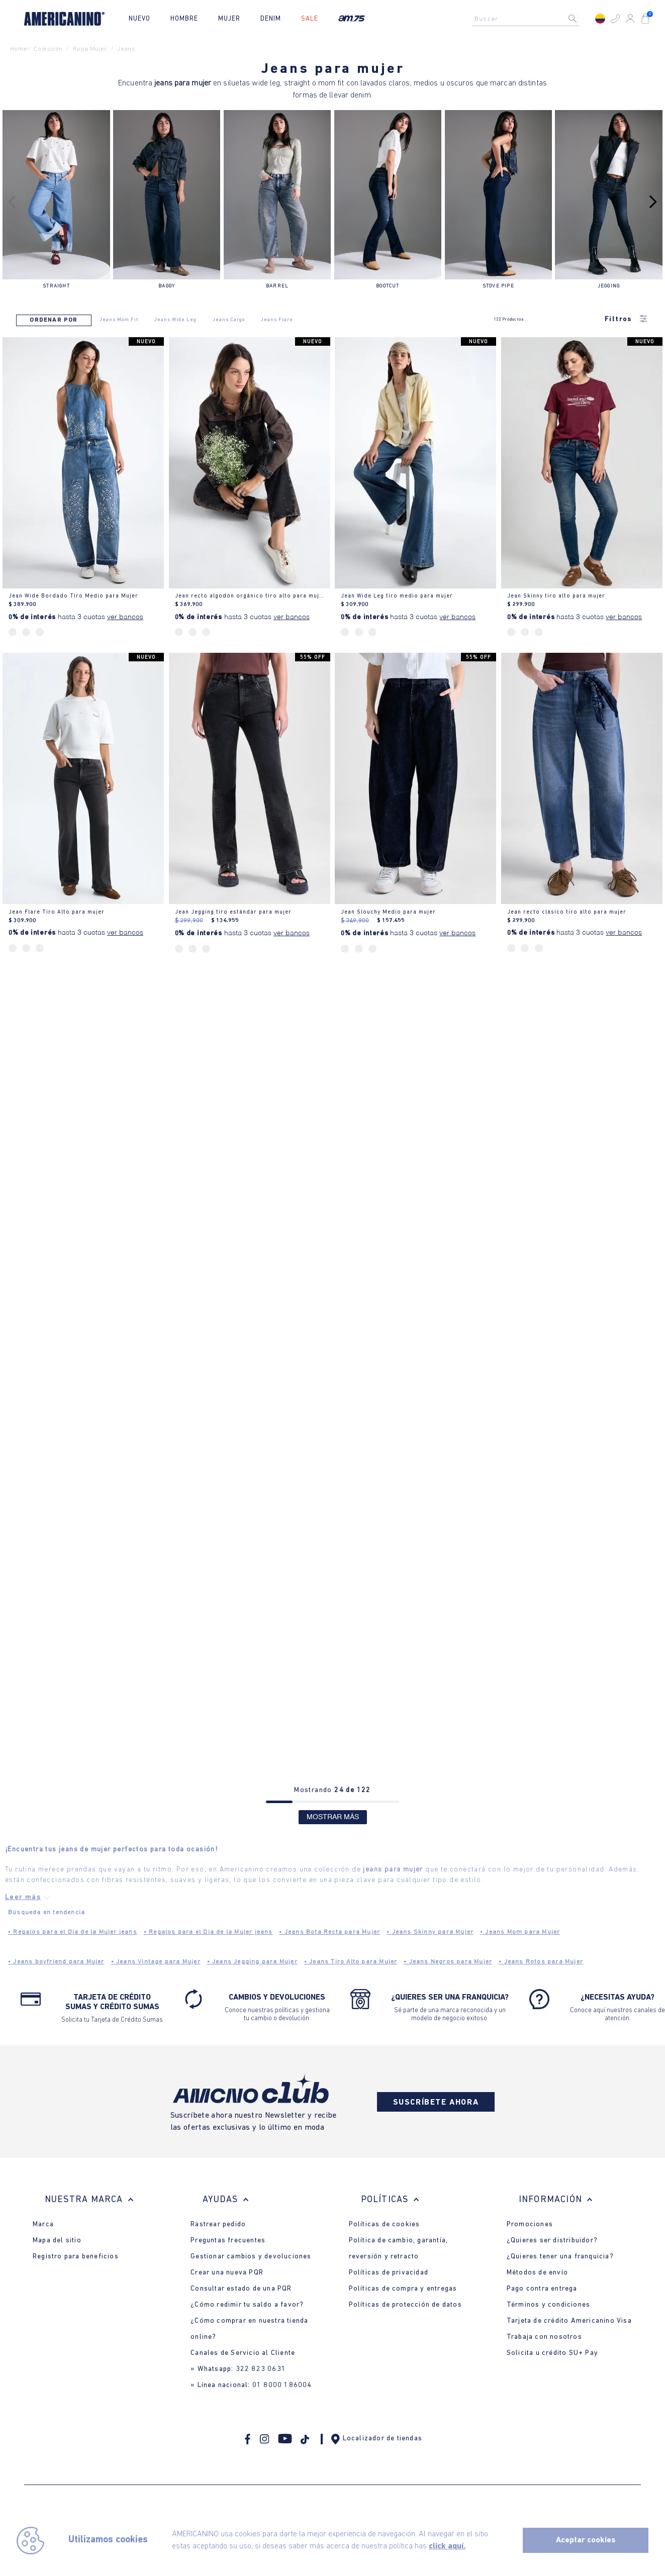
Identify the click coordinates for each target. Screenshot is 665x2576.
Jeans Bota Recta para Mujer (329, 1932)
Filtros (626, 320)
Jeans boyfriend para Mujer (56, 1962)
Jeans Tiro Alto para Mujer (351, 1962)
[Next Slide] (652, 202)
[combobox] (528, 19)
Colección (48, 49)
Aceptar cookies (586, 2540)
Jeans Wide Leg (175, 320)
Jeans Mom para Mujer (520, 1932)
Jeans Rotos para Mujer (541, 1962)
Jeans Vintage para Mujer (156, 1962)
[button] (615, 18)
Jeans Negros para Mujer (448, 1962)
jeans (126, 49)
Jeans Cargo (229, 320)
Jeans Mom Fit (119, 320)
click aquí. (447, 2546)
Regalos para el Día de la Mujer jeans (72, 1932)
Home (19, 49)
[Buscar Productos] (581, 19)
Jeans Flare (277, 320)
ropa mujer (90, 49)
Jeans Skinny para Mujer (430, 1932)
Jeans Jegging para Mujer (252, 1962)
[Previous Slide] (12, 202)
